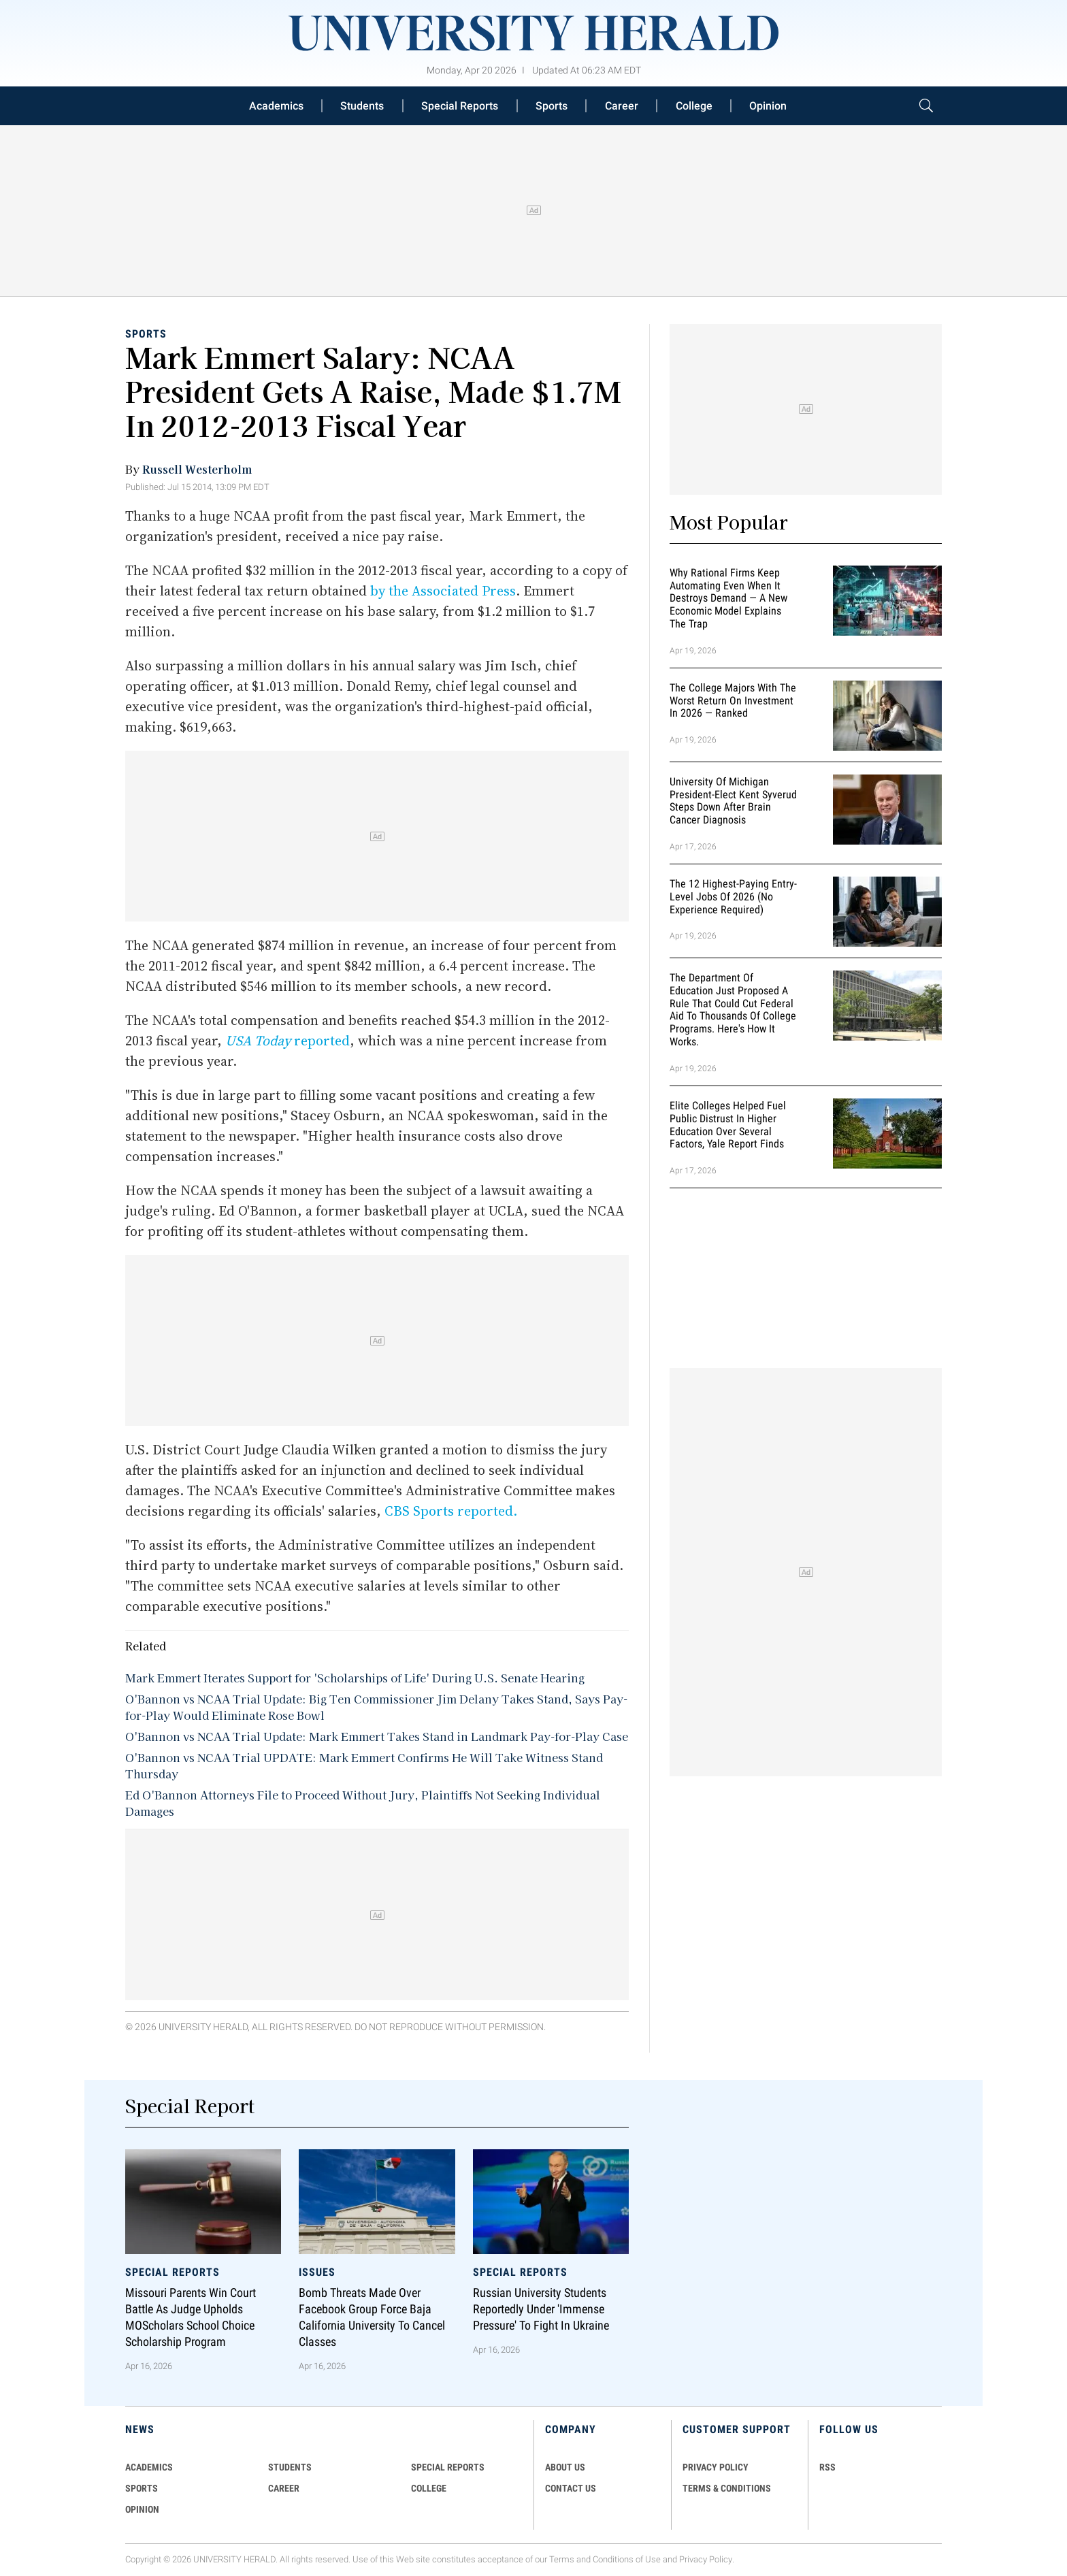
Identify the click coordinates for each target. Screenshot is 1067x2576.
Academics (276, 105)
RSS (827, 2467)
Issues (317, 2271)
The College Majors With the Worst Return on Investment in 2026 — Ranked (733, 700)
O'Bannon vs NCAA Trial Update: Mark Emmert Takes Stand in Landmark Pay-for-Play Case (376, 1736)
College (694, 105)
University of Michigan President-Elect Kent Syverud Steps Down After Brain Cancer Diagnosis (733, 800)
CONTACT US (570, 2488)
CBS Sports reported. (450, 1510)
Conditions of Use (627, 2559)
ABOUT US (565, 2467)
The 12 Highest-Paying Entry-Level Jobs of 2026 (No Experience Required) (733, 896)
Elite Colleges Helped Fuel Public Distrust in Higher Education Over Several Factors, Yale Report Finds (728, 1124)
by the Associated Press (443, 590)
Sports (552, 105)
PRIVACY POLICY (716, 2467)
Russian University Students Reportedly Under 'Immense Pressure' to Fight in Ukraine (541, 2309)
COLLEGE (428, 2488)
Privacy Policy (705, 2559)
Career (621, 105)
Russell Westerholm (197, 469)
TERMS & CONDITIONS (727, 2488)
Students (362, 105)
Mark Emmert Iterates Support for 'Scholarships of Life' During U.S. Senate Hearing (355, 1677)
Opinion (768, 105)
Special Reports (459, 105)
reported (287, 1040)
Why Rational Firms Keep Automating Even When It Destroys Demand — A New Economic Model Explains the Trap (728, 598)
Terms (561, 2559)
